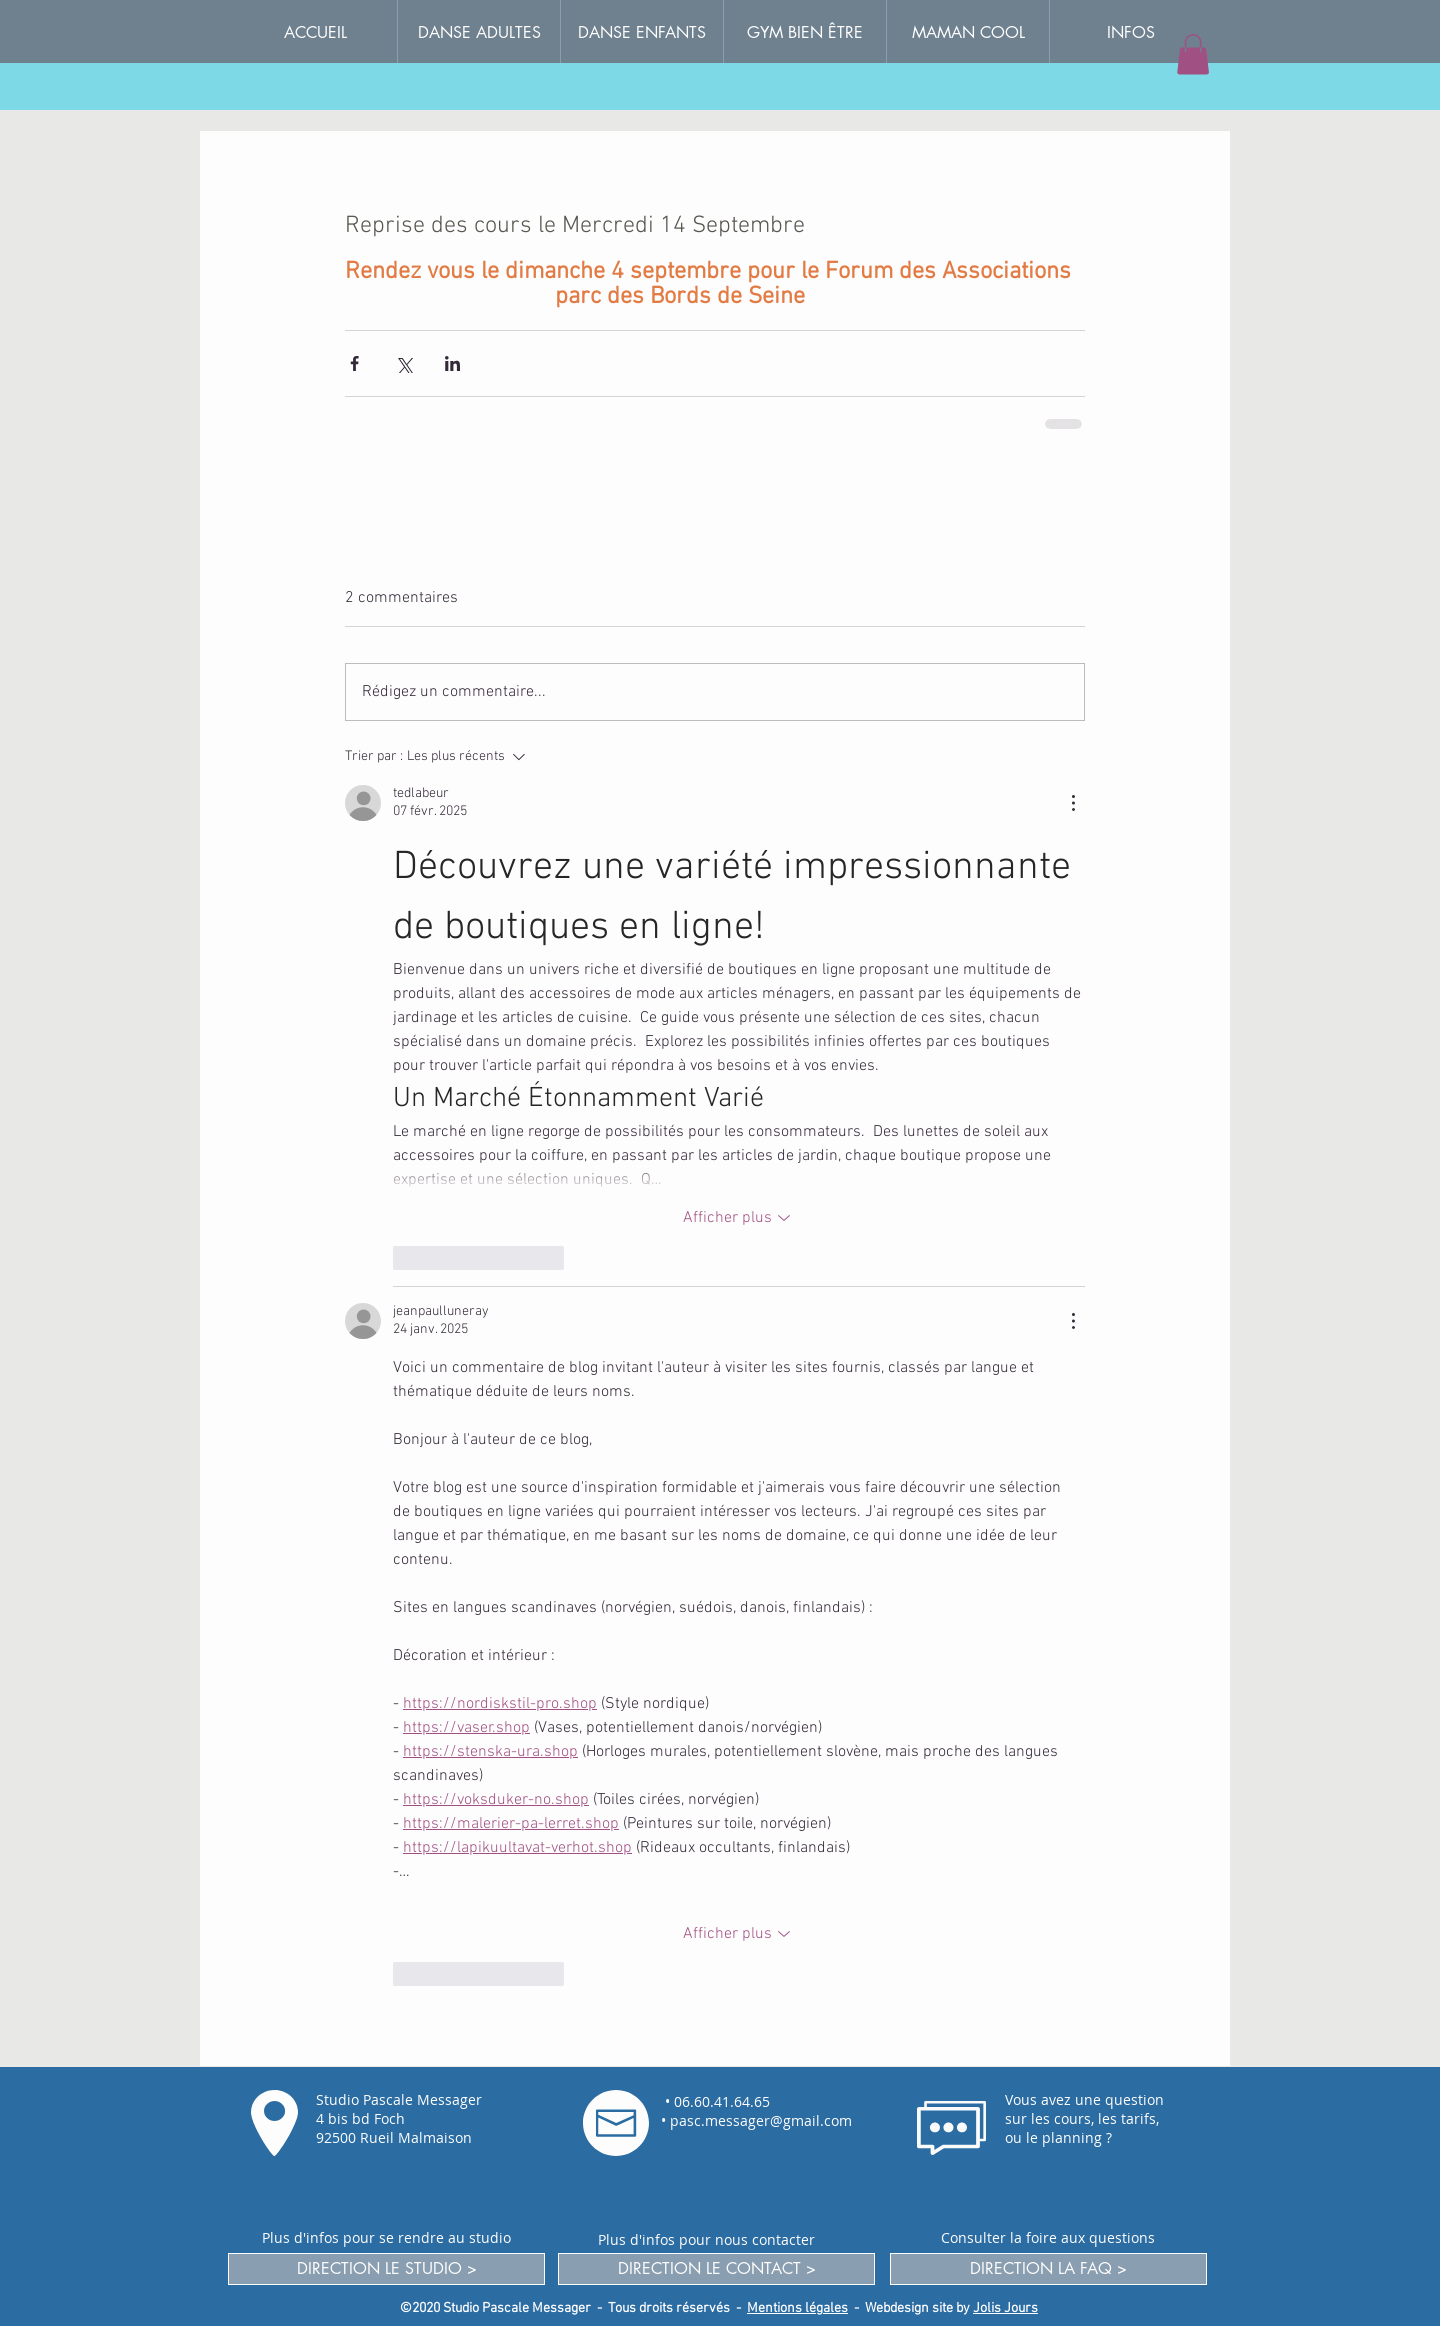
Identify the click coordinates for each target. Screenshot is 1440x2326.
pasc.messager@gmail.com (761, 2120)
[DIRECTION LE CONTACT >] (716, 2269)
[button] (1130, 32)
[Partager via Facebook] (354, 363)
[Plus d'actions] (1073, 803)
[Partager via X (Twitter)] (403, 363)
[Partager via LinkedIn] (452, 363)
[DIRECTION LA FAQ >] (1048, 2269)
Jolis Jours (1005, 2308)
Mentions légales (797, 2308)
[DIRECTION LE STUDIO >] (386, 2269)
